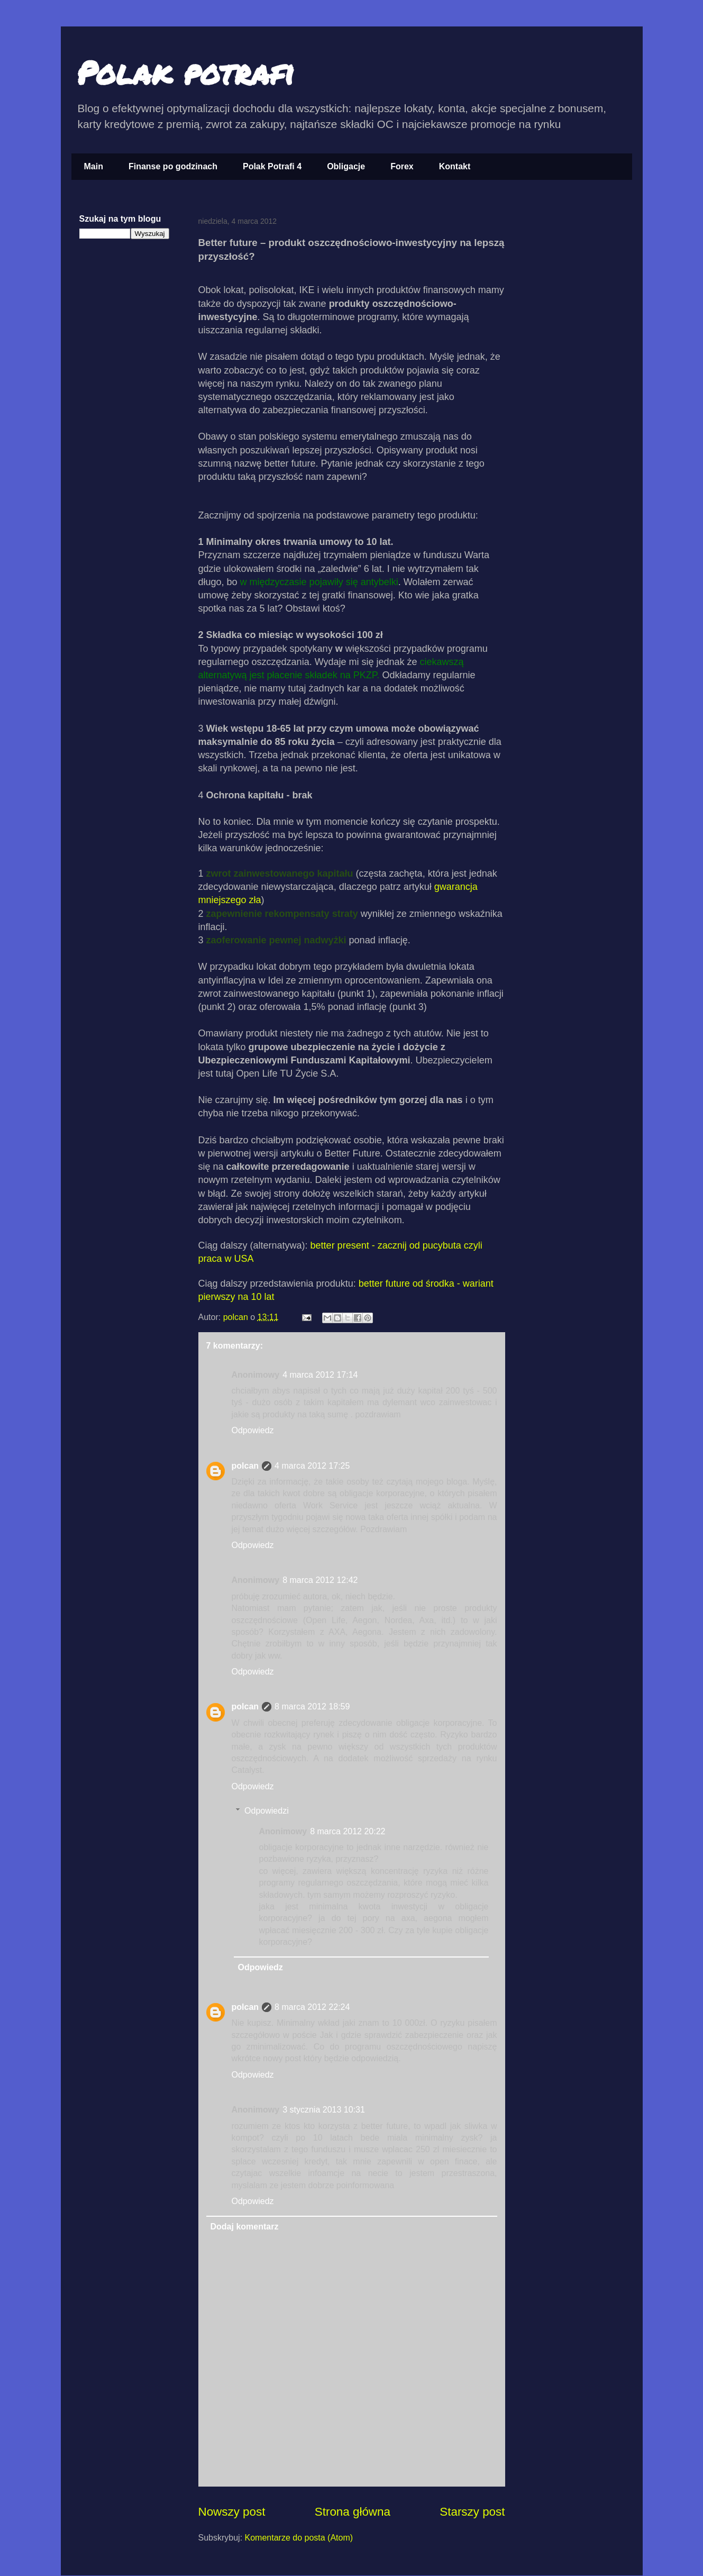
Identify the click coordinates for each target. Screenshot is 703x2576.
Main (93, 166)
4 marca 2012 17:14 (320, 1374)
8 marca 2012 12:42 (320, 1580)
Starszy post (472, 2511)
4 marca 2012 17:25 (312, 1465)
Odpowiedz (253, 1430)
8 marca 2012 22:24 (312, 2006)
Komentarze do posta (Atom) (299, 2537)
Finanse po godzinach (173, 166)
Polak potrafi (185, 72)
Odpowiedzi (266, 1810)
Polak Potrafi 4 (272, 166)
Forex (402, 166)
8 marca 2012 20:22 (347, 1831)
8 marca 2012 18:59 (312, 1706)
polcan (237, 1317)
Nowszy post (232, 2511)
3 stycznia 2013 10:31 (323, 2109)
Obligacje (346, 166)
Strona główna (352, 2511)
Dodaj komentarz (245, 2226)
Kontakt (455, 166)
